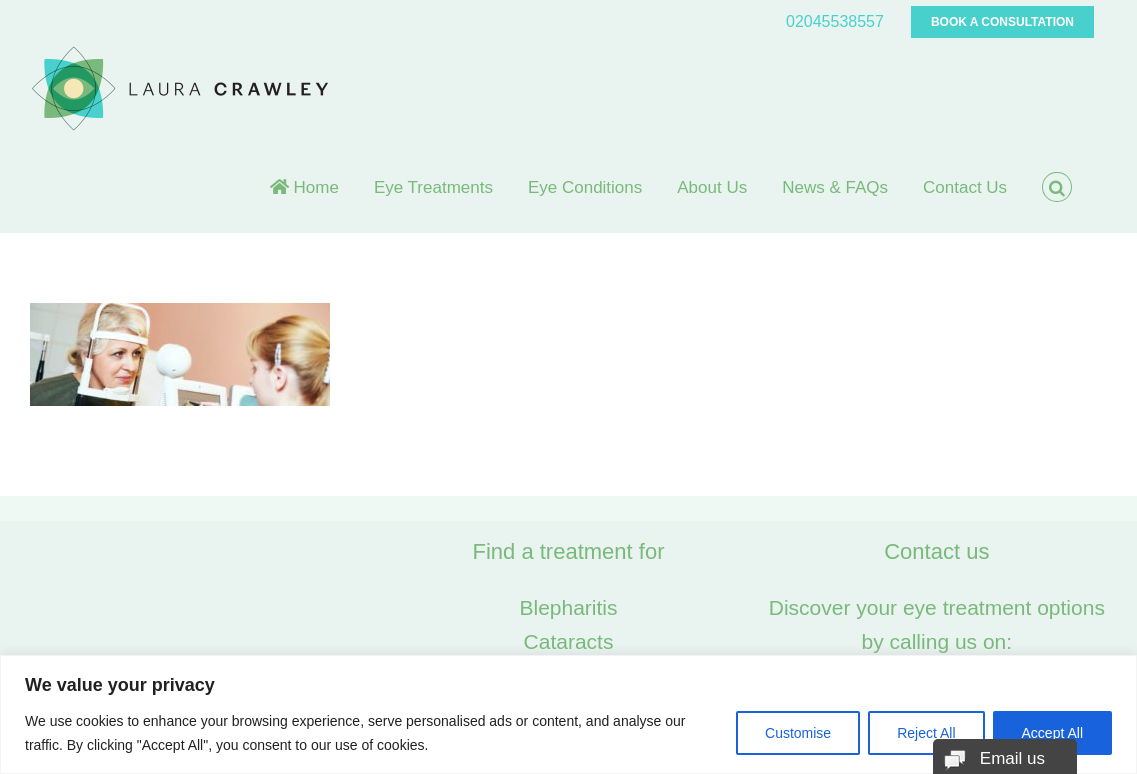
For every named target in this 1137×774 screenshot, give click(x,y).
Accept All (1052, 733)
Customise (798, 733)
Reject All (926, 733)
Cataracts (569, 641)
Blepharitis (568, 607)
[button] (1057, 187)
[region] (568, 714)
